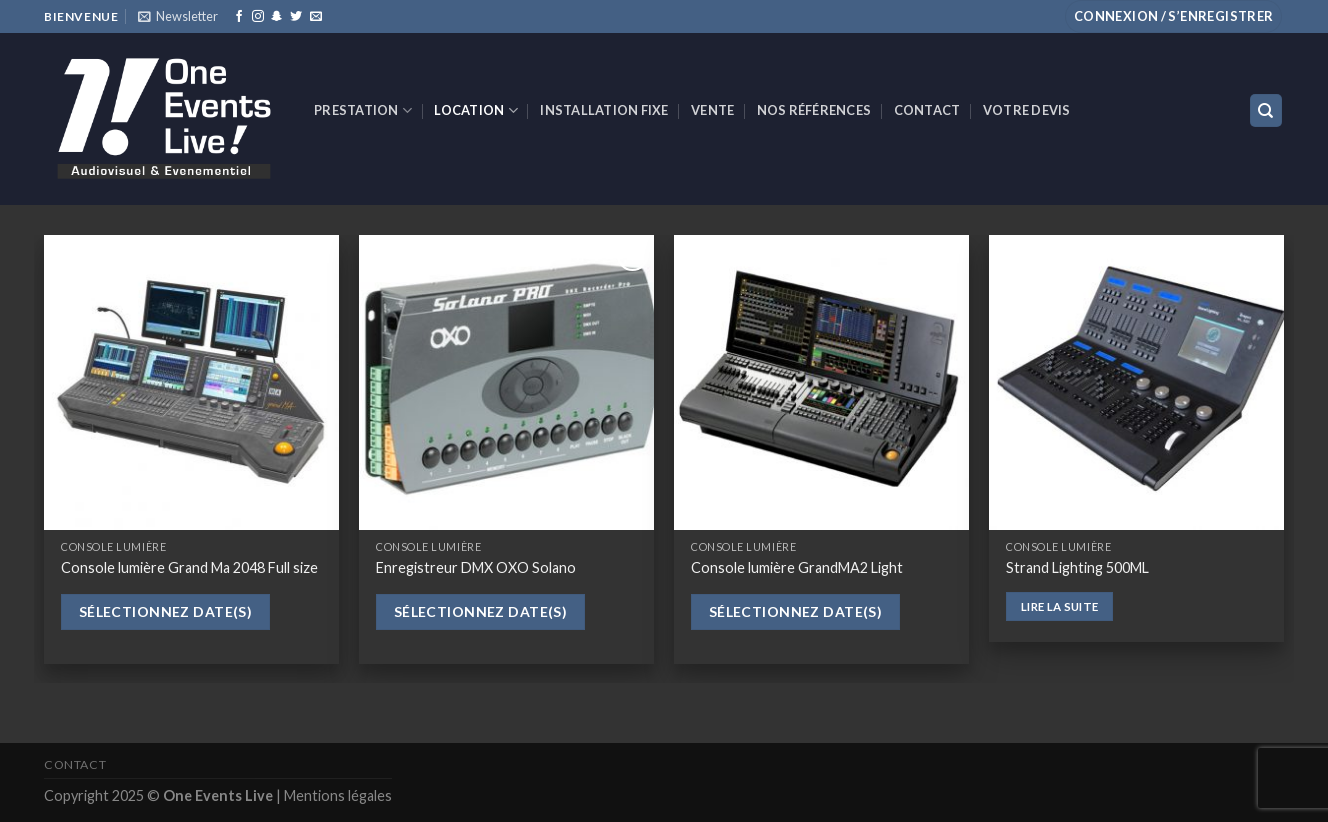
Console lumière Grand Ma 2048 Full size (189, 567)
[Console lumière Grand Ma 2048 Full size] (191, 382)
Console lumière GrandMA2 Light (797, 567)
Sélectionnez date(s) (165, 611)
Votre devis (1027, 110)
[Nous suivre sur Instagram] (258, 17)
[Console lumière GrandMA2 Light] (821, 382)
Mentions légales (338, 795)
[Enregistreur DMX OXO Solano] (506, 382)
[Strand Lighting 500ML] (1136, 382)
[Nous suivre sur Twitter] (296, 17)
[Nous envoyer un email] (316, 17)
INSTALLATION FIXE (604, 110)
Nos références (814, 110)
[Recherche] (1266, 110)
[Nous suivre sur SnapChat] (277, 17)
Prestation (363, 110)
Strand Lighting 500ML (1077, 567)
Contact (927, 110)
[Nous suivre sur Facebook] (239, 17)
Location (476, 110)
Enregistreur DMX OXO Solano (476, 567)
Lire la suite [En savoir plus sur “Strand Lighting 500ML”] (1060, 606)
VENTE (712, 110)
